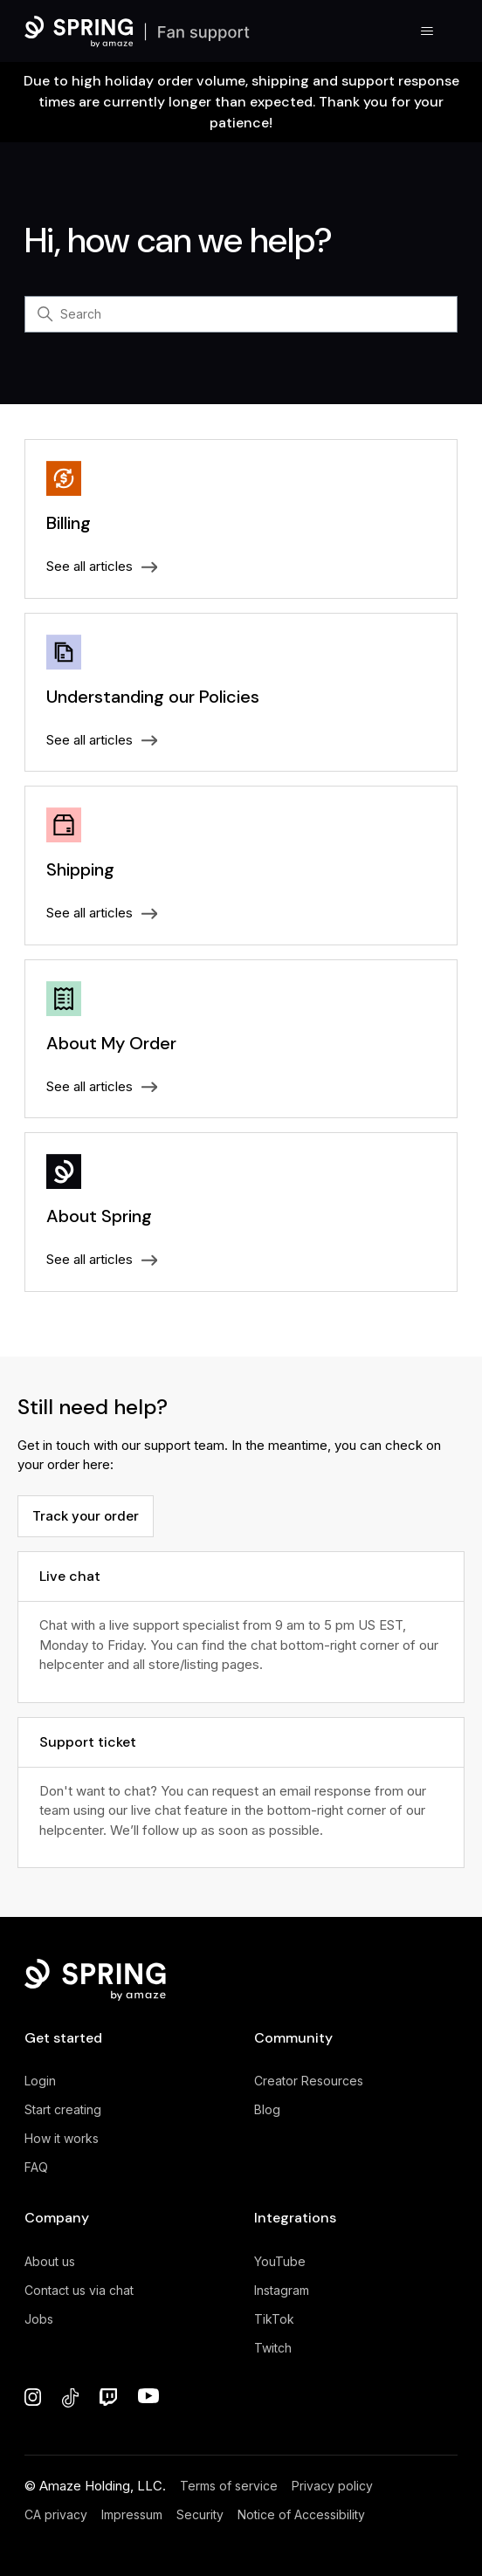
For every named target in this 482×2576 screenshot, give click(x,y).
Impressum (131, 2514)
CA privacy (55, 2514)
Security (200, 2514)
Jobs (38, 2319)
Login (40, 2080)
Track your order (85, 1516)
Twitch (273, 2347)
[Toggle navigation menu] (427, 31)
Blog (267, 2109)
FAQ (36, 2167)
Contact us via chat (79, 2290)
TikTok (274, 2319)
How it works (61, 2138)
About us (49, 2261)
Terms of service (229, 2485)
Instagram (281, 2290)
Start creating (62, 2109)
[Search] (241, 314)
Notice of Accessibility (301, 2514)
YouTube (280, 2261)
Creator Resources (308, 2080)
